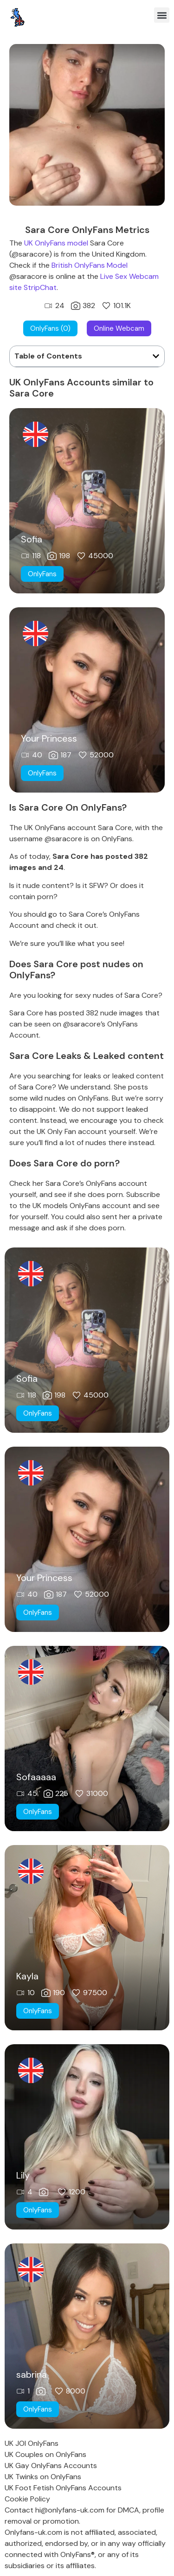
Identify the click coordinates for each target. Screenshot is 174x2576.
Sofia (31, 539)
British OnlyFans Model (90, 265)
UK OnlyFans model (56, 243)
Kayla (27, 1976)
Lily (23, 2175)
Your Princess (49, 738)
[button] (161, 15)
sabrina (31, 2374)
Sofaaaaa (36, 1777)
